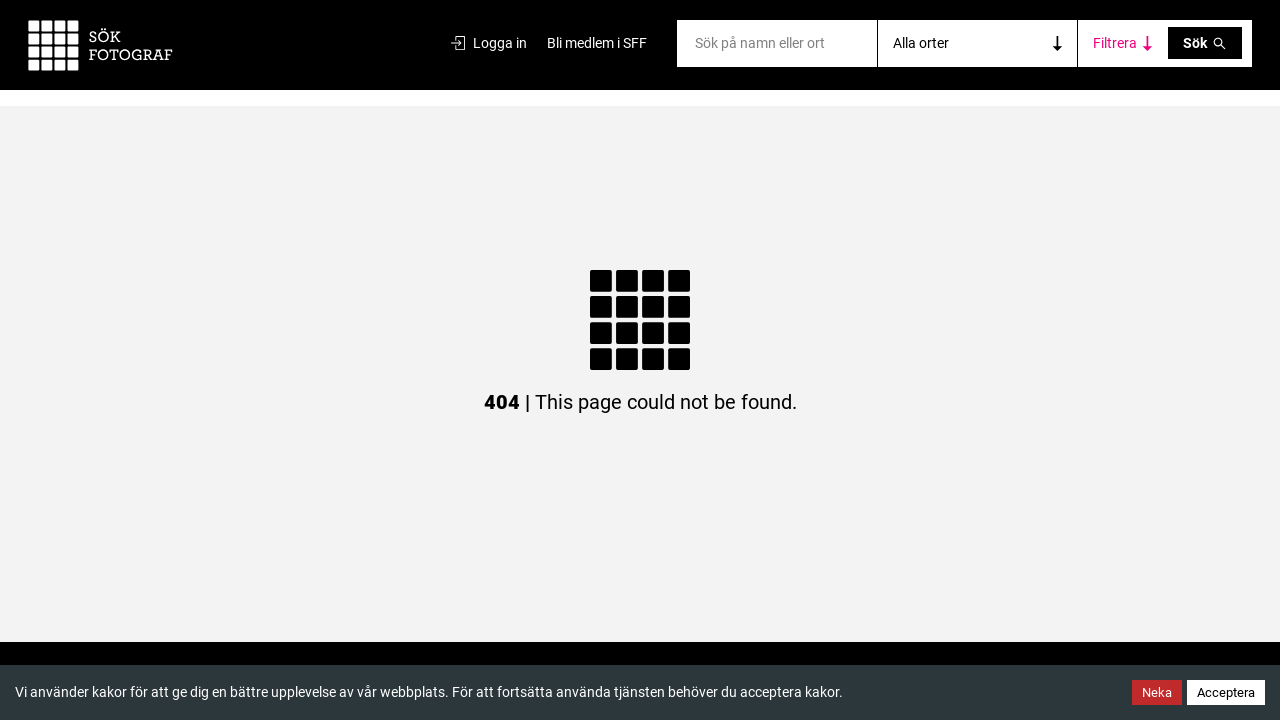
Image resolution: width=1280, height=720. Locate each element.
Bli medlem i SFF (597, 43)
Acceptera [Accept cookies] (1226, 692)
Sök (1205, 43)
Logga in (489, 43)
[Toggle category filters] (1123, 43)
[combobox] (696, 43)
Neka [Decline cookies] (1157, 692)
